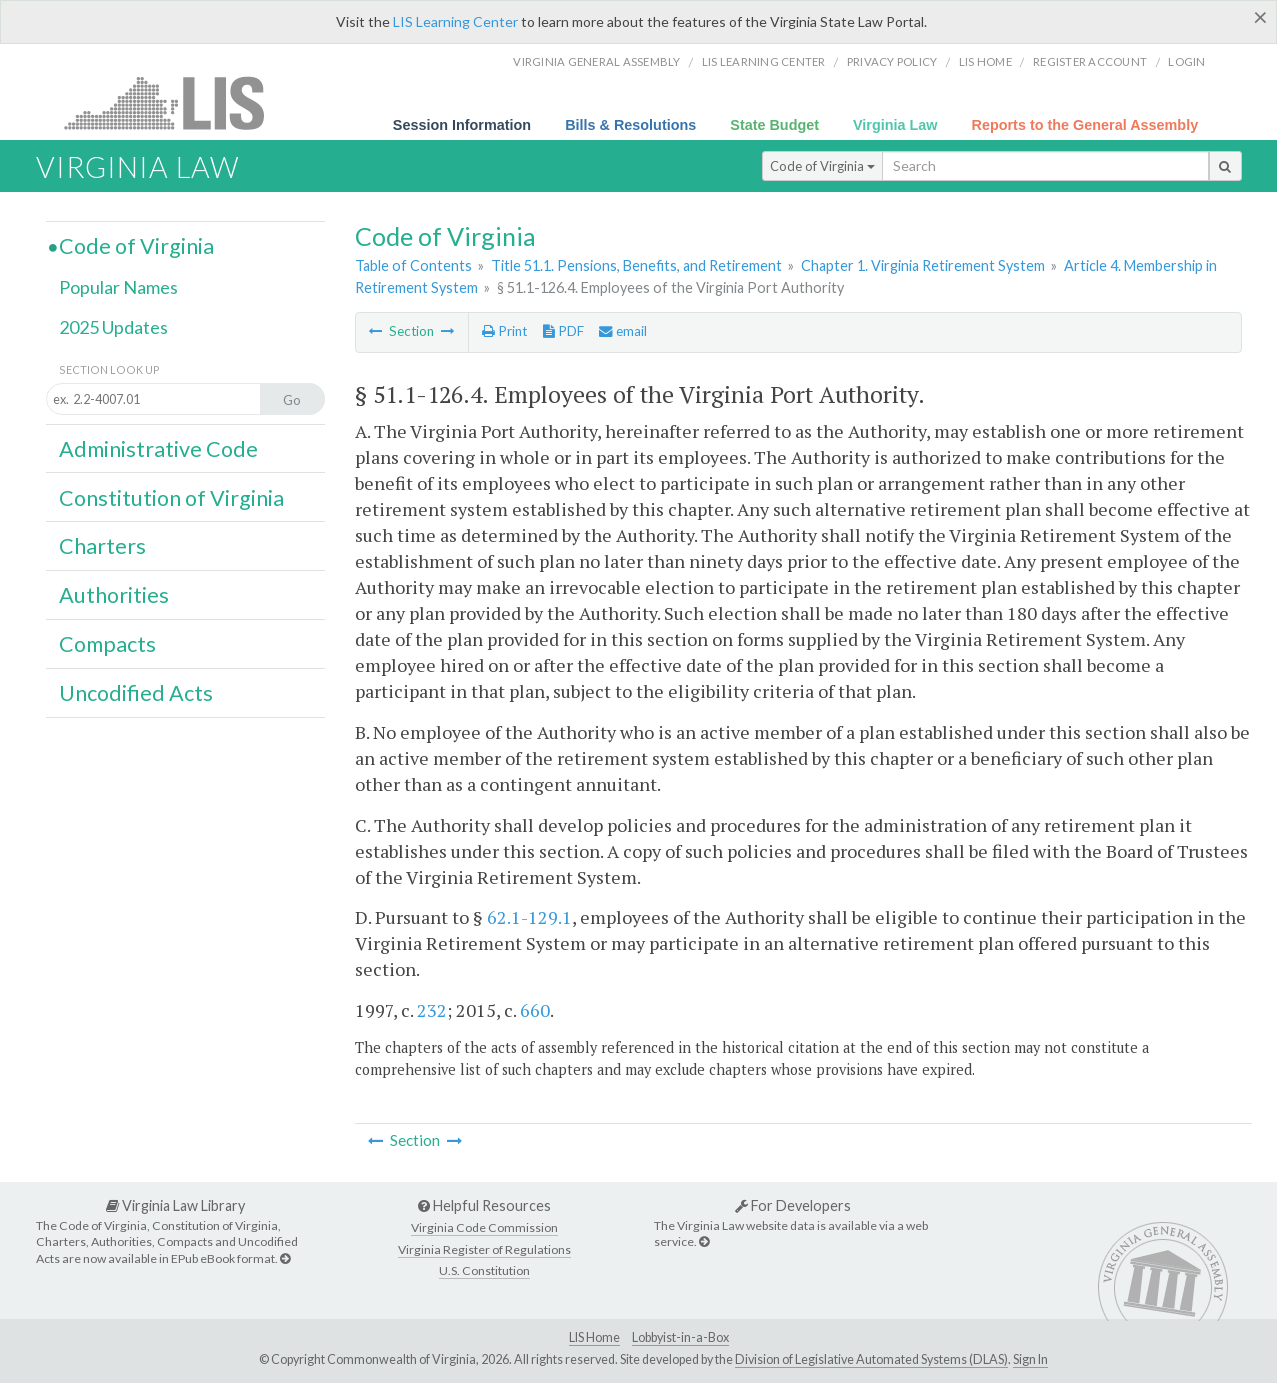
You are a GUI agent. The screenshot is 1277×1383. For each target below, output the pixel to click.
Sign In (1030, 1359)
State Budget (774, 125)
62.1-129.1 (529, 917)
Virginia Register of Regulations (484, 1249)
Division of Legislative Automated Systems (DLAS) (871, 1359)
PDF (563, 331)
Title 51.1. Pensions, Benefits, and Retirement (636, 265)
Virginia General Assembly (596, 61)
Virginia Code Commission (484, 1227)
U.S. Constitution (484, 1270)
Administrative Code (158, 449)
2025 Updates (113, 327)
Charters (102, 546)
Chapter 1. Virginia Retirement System (923, 265)
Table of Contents (413, 265)
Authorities (114, 595)
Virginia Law (895, 125)
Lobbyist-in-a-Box (680, 1337)
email (623, 331)
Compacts (107, 644)
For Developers (793, 1205)
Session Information (462, 125)
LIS (175, 102)
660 (535, 1010)
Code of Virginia (822, 166)
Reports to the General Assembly (1085, 125)
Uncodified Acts (136, 693)
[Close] (1260, 17)
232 (432, 1010)
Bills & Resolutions (630, 125)
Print (504, 331)
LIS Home (594, 1337)
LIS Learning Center (455, 21)
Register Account (1090, 61)
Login (1186, 61)
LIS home (985, 61)
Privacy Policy (892, 61)
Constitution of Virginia (171, 498)
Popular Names (118, 287)
